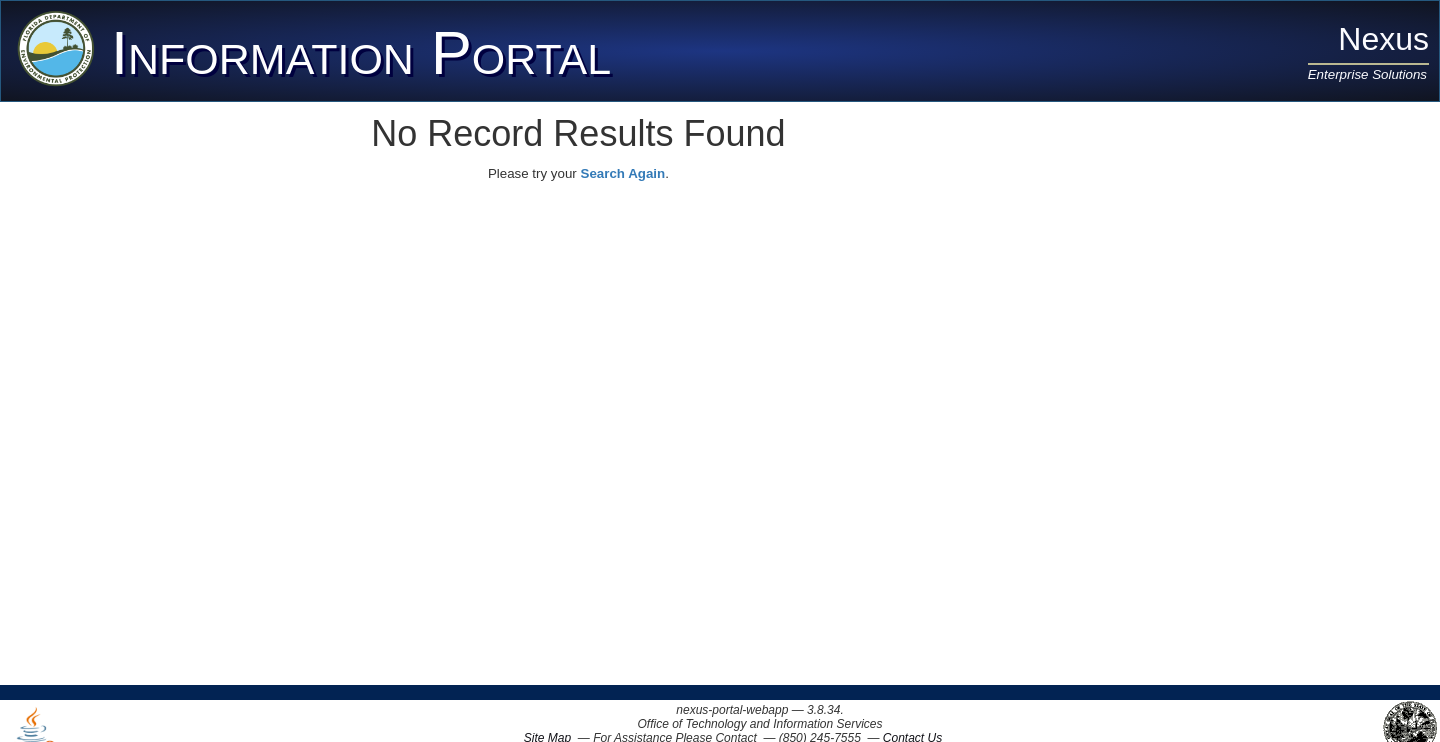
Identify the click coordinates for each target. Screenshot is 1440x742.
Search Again (623, 173)
